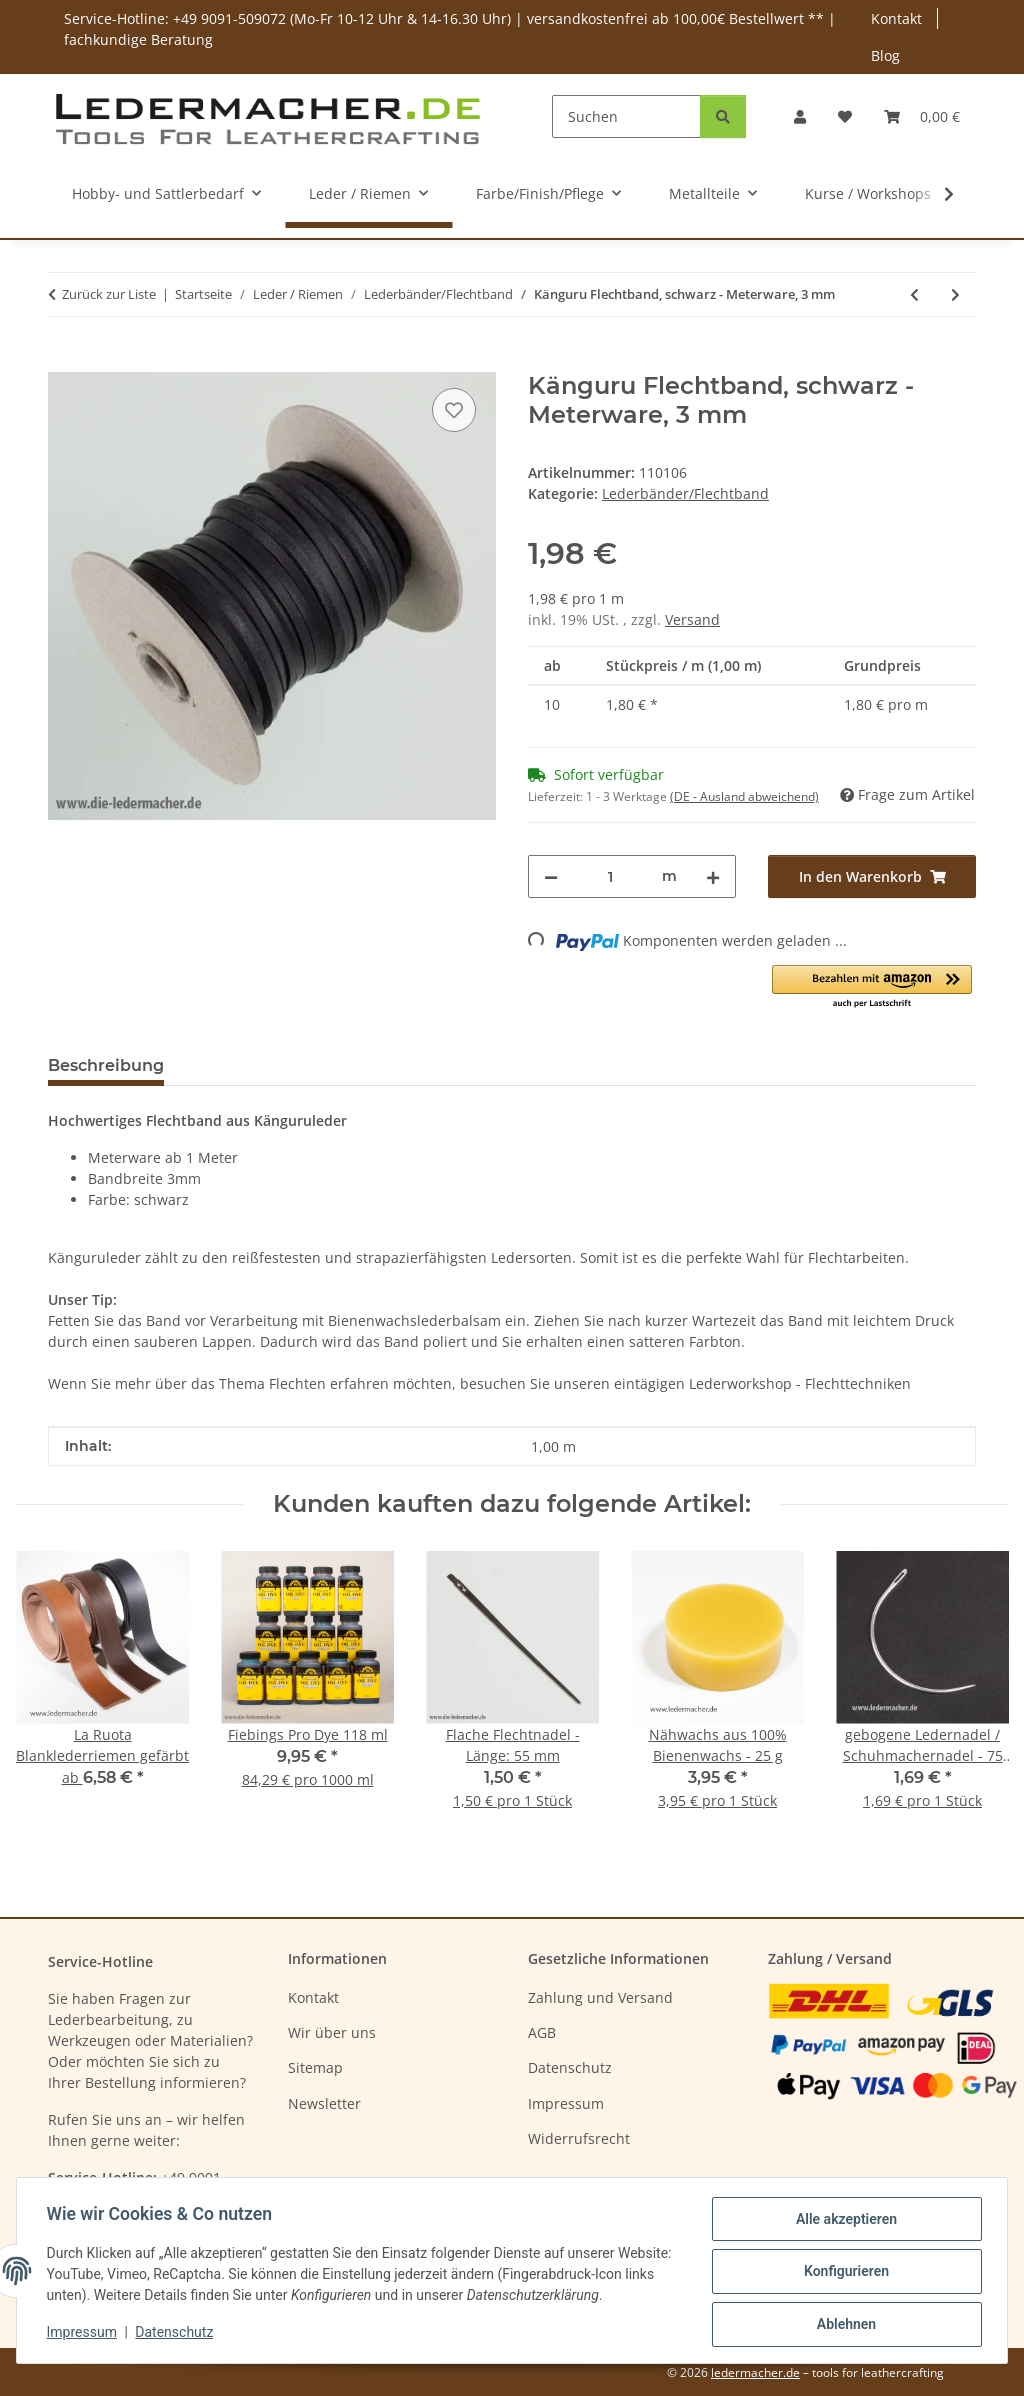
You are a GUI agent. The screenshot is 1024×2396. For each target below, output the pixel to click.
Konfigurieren (843, 2273)
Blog (885, 55)
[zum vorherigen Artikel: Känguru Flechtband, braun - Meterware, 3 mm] (914, 294)
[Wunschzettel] (845, 116)
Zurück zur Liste (109, 294)
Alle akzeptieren (843, 2221)
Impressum (84, 2334)
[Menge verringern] (551, 876)
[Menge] (610, 876)
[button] (800, 116)
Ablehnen (843, 2325)
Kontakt (896, 18)
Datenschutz (177, 2334)
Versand (692, 619)
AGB (542, 2032)
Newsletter (324, 2103)
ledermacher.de (755, 2372)
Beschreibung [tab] (106, 1065)
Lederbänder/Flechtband (685, 493)
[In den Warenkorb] (64, 361)
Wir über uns (332, 2032)
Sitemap (315, 2067)
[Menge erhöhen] (713, 876)
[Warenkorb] (922, 116)
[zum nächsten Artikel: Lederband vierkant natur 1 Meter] (955, 294)
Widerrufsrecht (579, 2138)
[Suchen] (626, 116)
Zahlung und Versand (600, 1997)
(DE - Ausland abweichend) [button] (744, 796)
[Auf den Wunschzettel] (454, 410)
